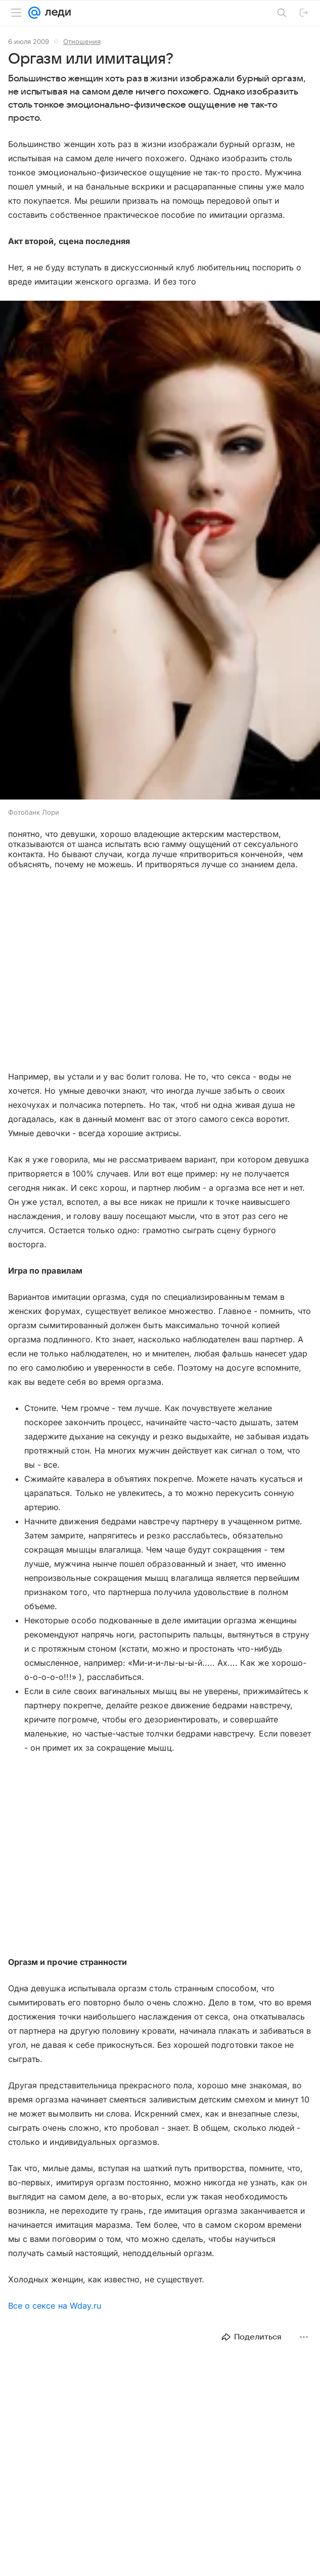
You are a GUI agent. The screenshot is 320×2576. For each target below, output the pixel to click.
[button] (160, 551)
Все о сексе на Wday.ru (54, 2306)
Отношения (82, 41)
